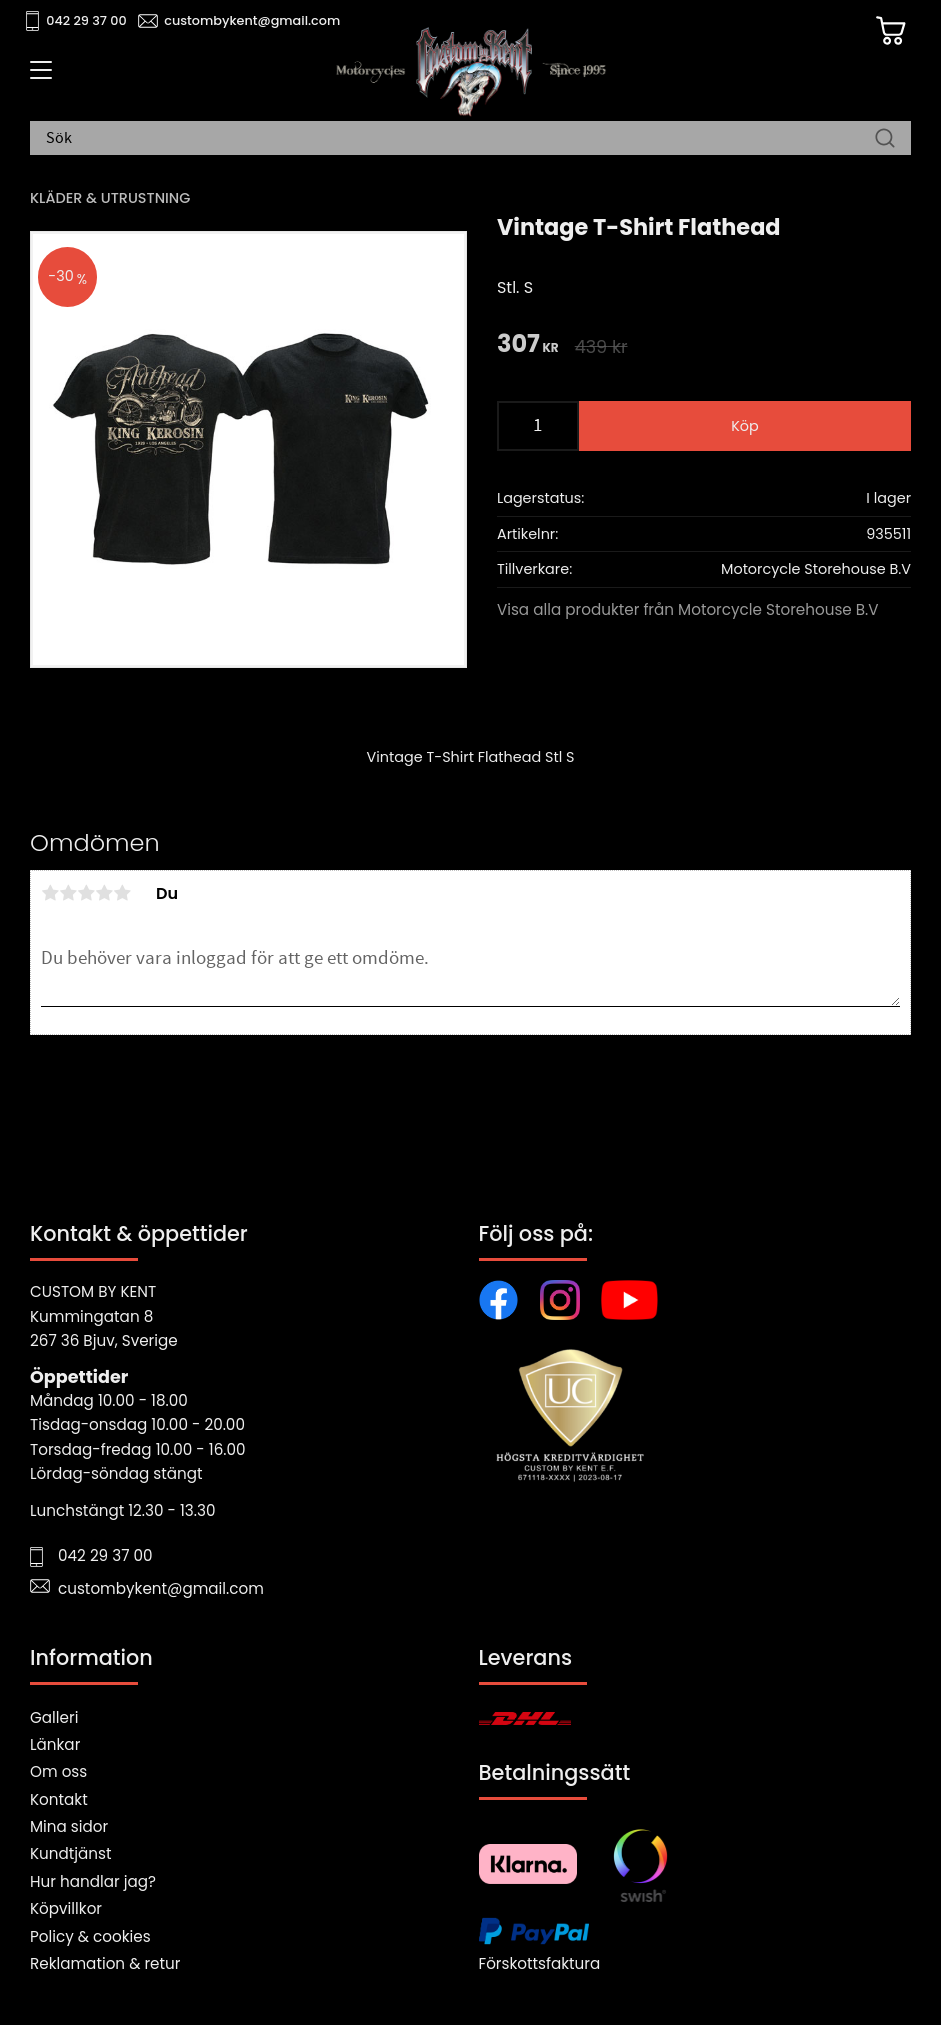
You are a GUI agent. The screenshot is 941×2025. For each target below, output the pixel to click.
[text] (528, 345)
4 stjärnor (104, 893)
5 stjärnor (122, 893)
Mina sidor (69, 1826)
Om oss (58, 1771)
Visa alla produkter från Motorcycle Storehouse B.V (688, 609)
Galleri (54, 1717)
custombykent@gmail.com (252, 20)
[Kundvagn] (890, 31)
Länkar (55, 1744)
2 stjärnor (68, 893)
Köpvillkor (66, 1908)
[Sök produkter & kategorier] (460, 139)
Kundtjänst (71, 1853)
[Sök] (885, 139)
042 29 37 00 (86, 20)
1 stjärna (50, 893)
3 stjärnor (86, 893)
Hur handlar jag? (93, 1881)
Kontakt (59, 1799)
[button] (37, 77)
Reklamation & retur (105, 1963)
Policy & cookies (90, 1936)
